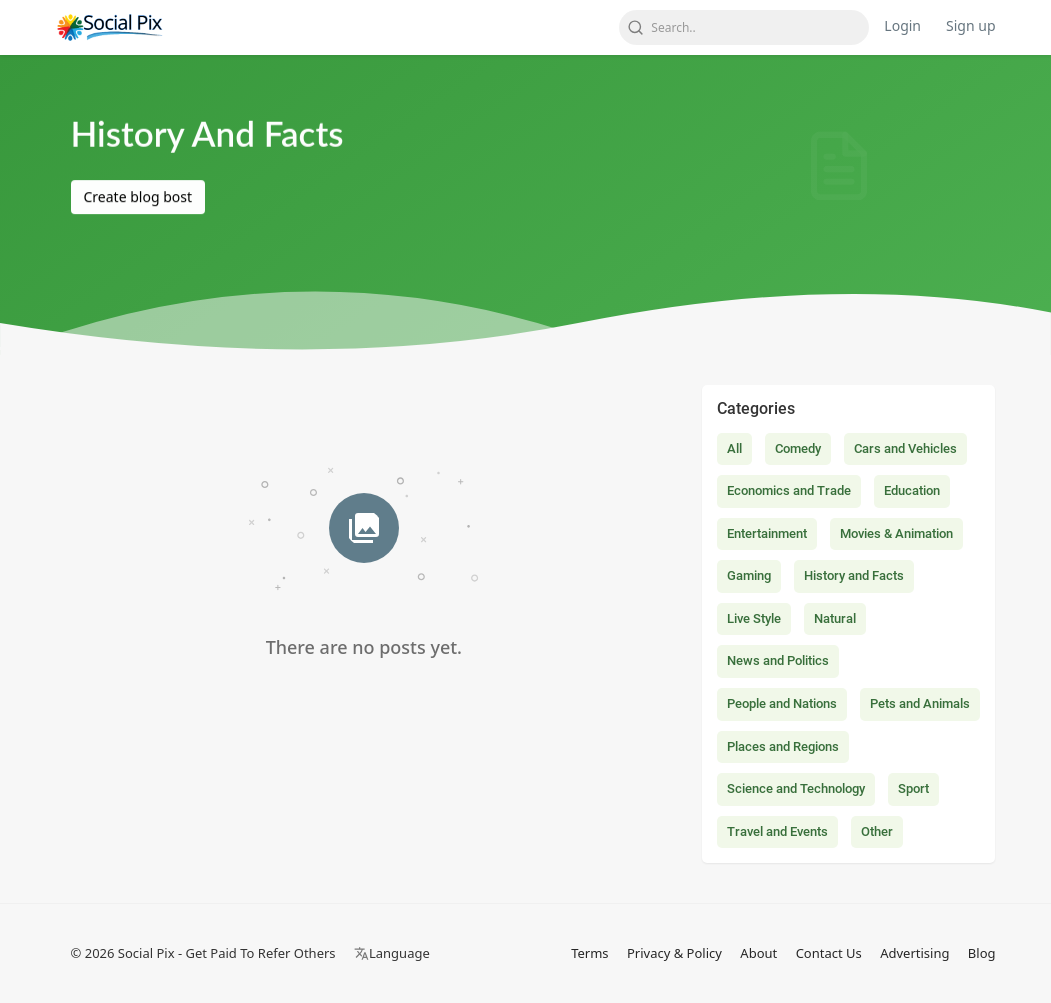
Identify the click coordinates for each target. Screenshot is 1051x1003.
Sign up (970, 25)
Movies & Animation (896, 533)
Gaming (749, 575)
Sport (913, 788)
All (734, 448)
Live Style (754, 618)
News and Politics (778, 660)
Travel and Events (777, 831)
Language (392, 953)
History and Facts (854, 575)
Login (902, 25)
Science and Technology (796, 788)
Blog (982, 953)
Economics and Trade (789, 490)
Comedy (798, 448)
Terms (589, 953)
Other (877, 831)
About (758, 953)
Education (912, 490)
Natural (835, 618)
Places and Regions (783, 746)
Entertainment (767, 533)
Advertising (914, 953)
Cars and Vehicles (905, 448)
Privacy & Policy (674, 953)
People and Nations (782, 703)
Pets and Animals (920, 703)
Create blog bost (138, 197)
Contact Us (829, 953)
